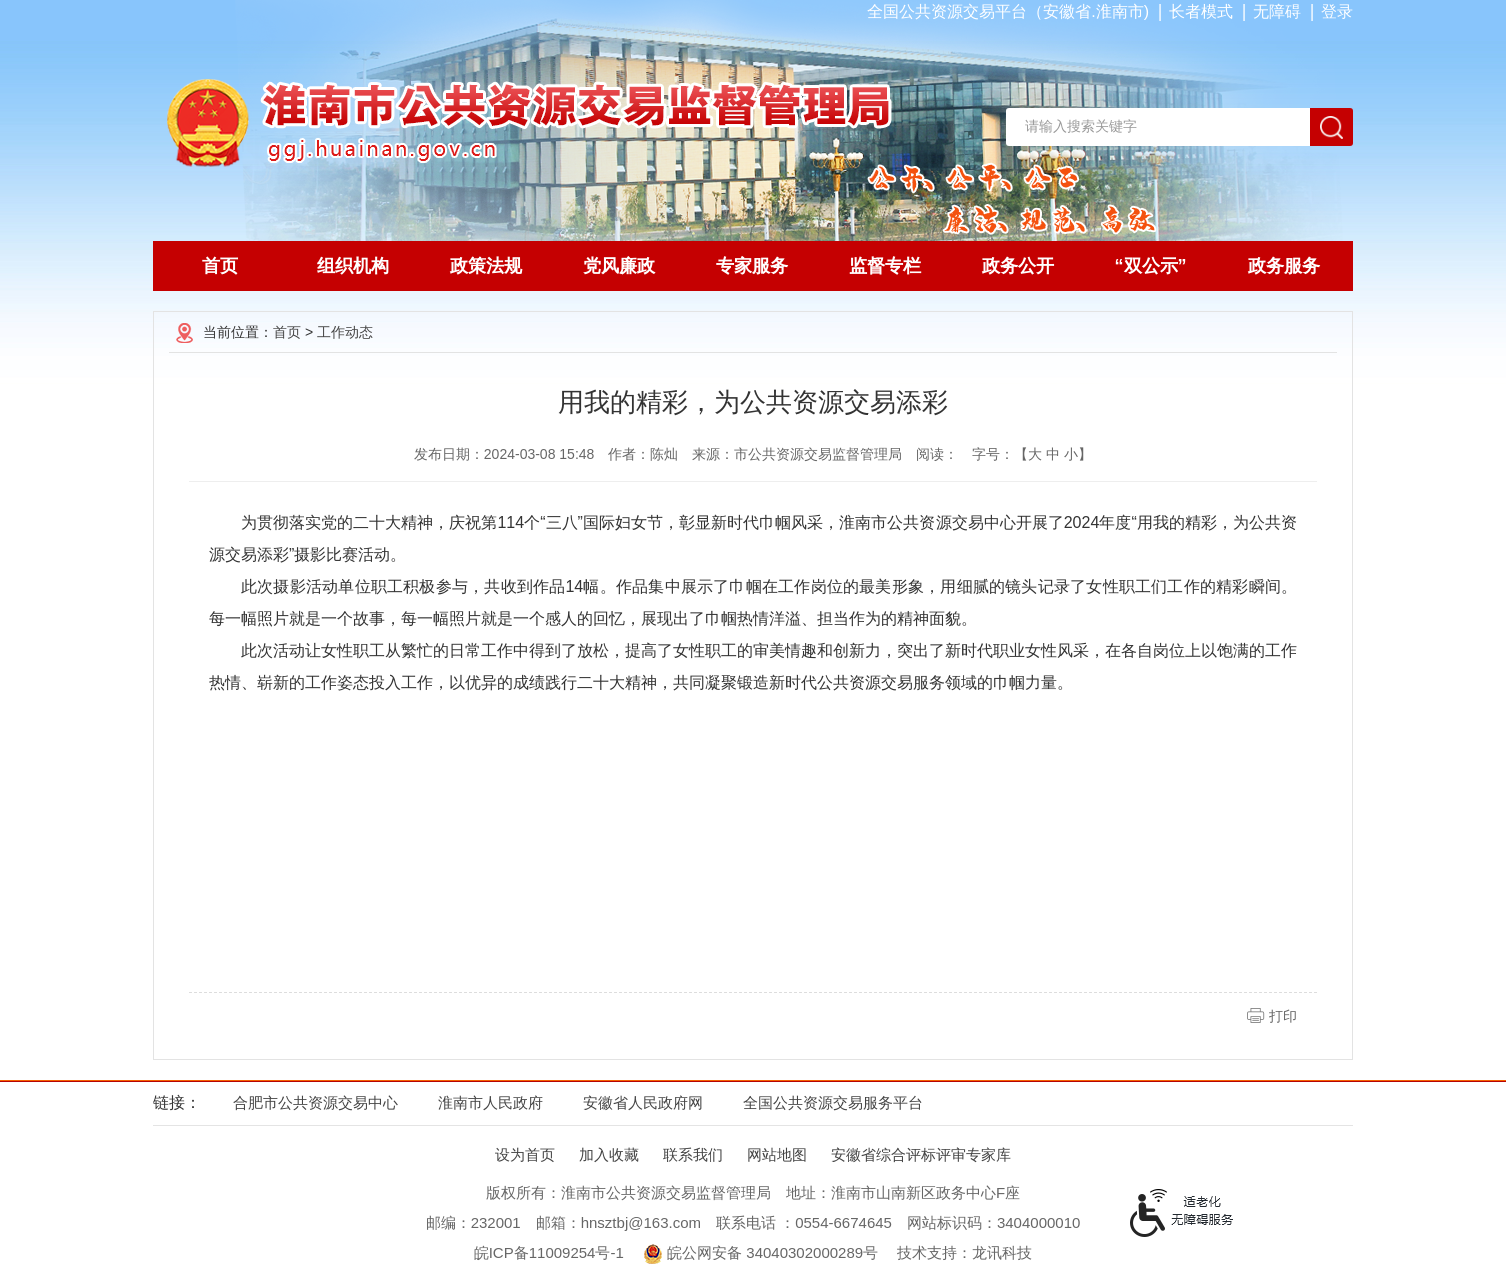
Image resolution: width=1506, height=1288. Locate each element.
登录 (1337, 11)
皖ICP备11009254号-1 (549, 1252)
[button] (1201, 11)
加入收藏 (609, 1154)
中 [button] (1053, 454)
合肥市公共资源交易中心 (315, 1102)
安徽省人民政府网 (643, 1102)
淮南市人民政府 (490, 1102)
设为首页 (525, 1154)
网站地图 (777, 1154)
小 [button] (1071, 454)
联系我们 (693, 1154)
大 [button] (1035, 454)
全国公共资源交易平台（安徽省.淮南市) (1008, 11)
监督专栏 (885, 266)
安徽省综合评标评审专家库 (921, 1154)
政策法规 (486, 266)
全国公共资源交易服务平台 (833, 1102)
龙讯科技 (1002, 1252)
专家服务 (752, 266)
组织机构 (353, 266)
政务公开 (1018, 266)
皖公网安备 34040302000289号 (760, 1254)
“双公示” (1151, 266)
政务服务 (1284, 266)
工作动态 (345, 332)
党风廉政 (619, 266)
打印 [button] (1283, 1016)
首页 (220, 266)
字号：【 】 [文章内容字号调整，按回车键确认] (1032, 454)
